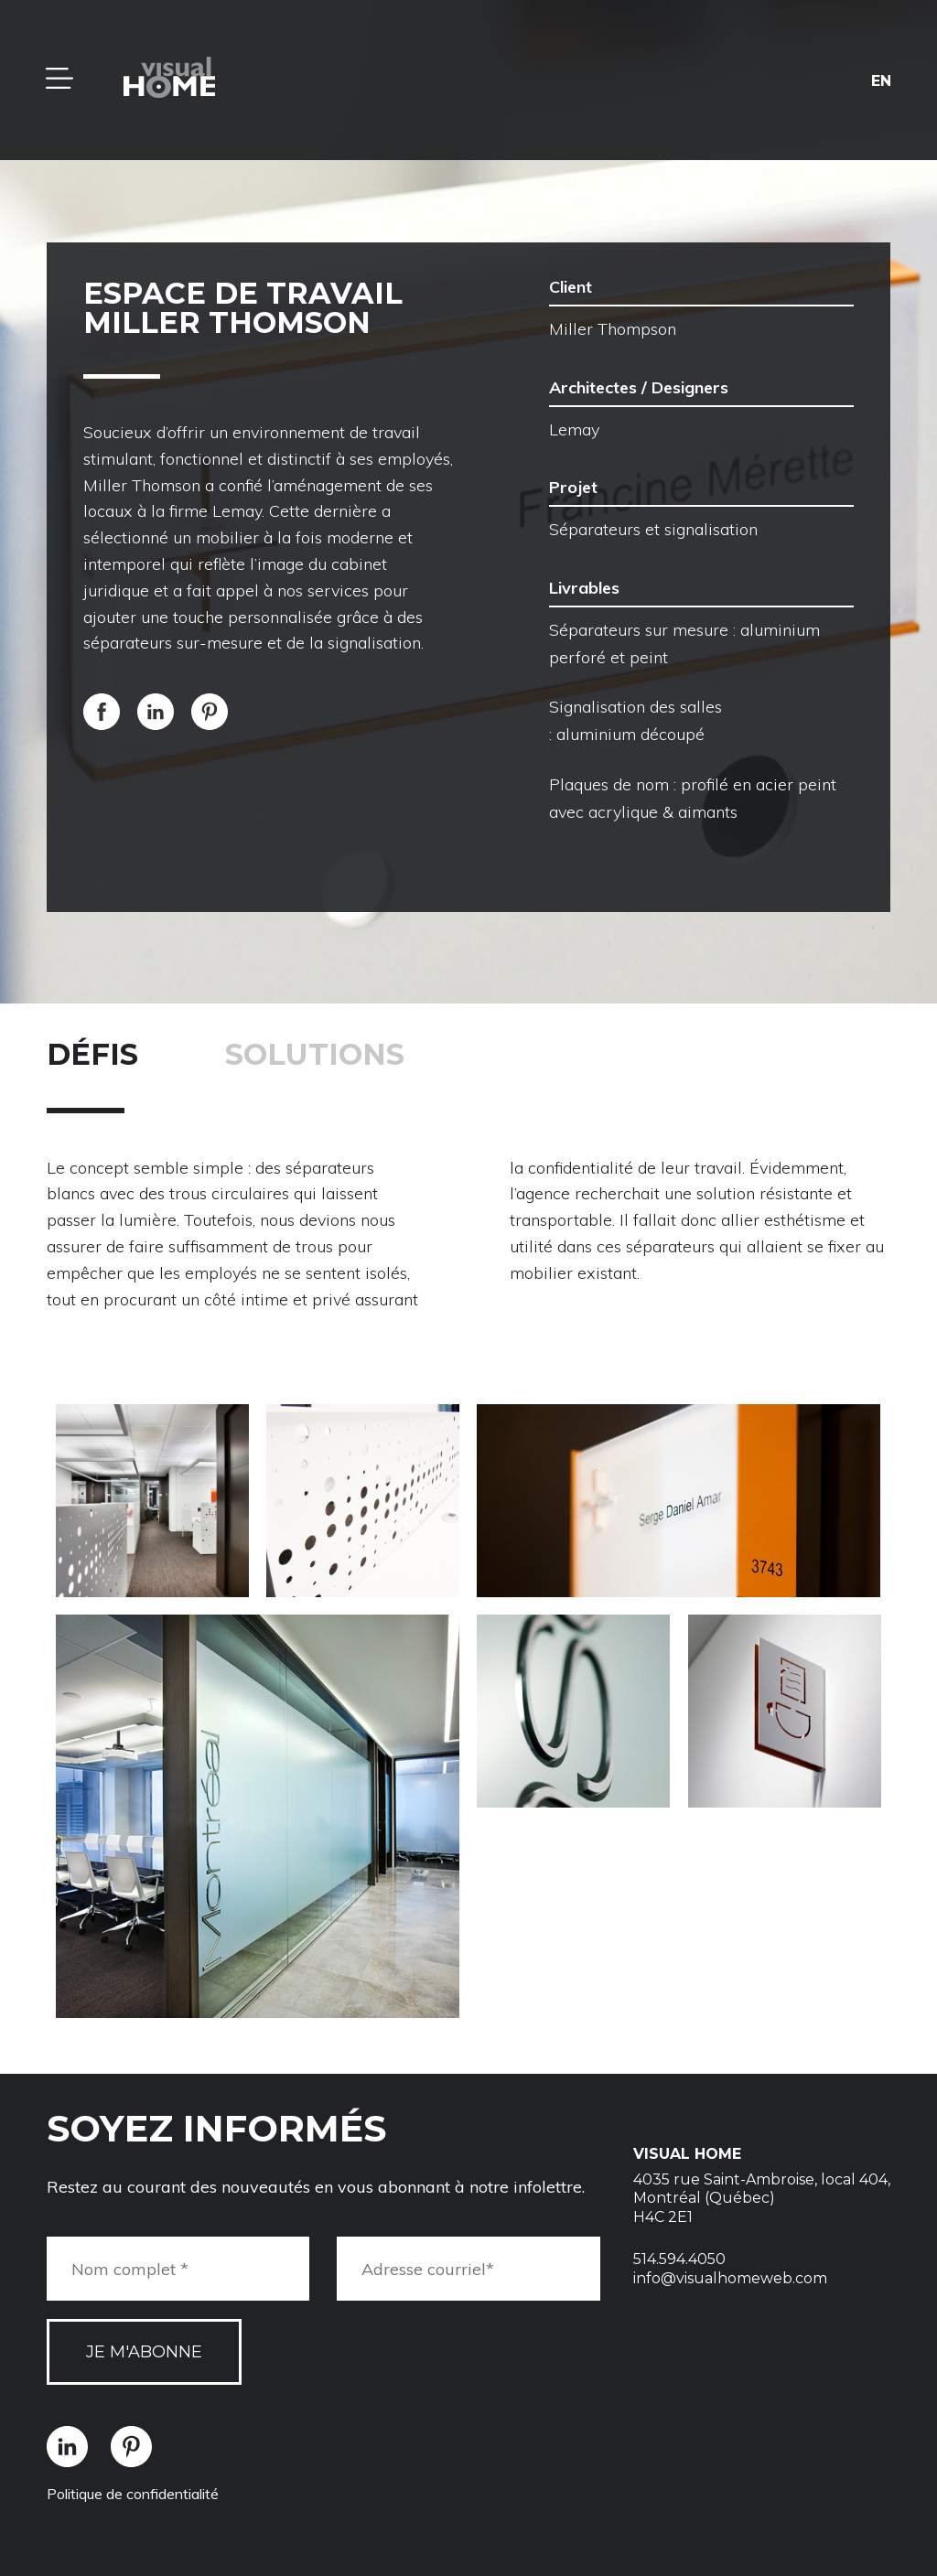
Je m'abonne (144, 2352)
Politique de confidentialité (133, 2494)
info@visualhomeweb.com (730, 2278)
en (881, 80)
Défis (92, 1054)
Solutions (314, 1054)
